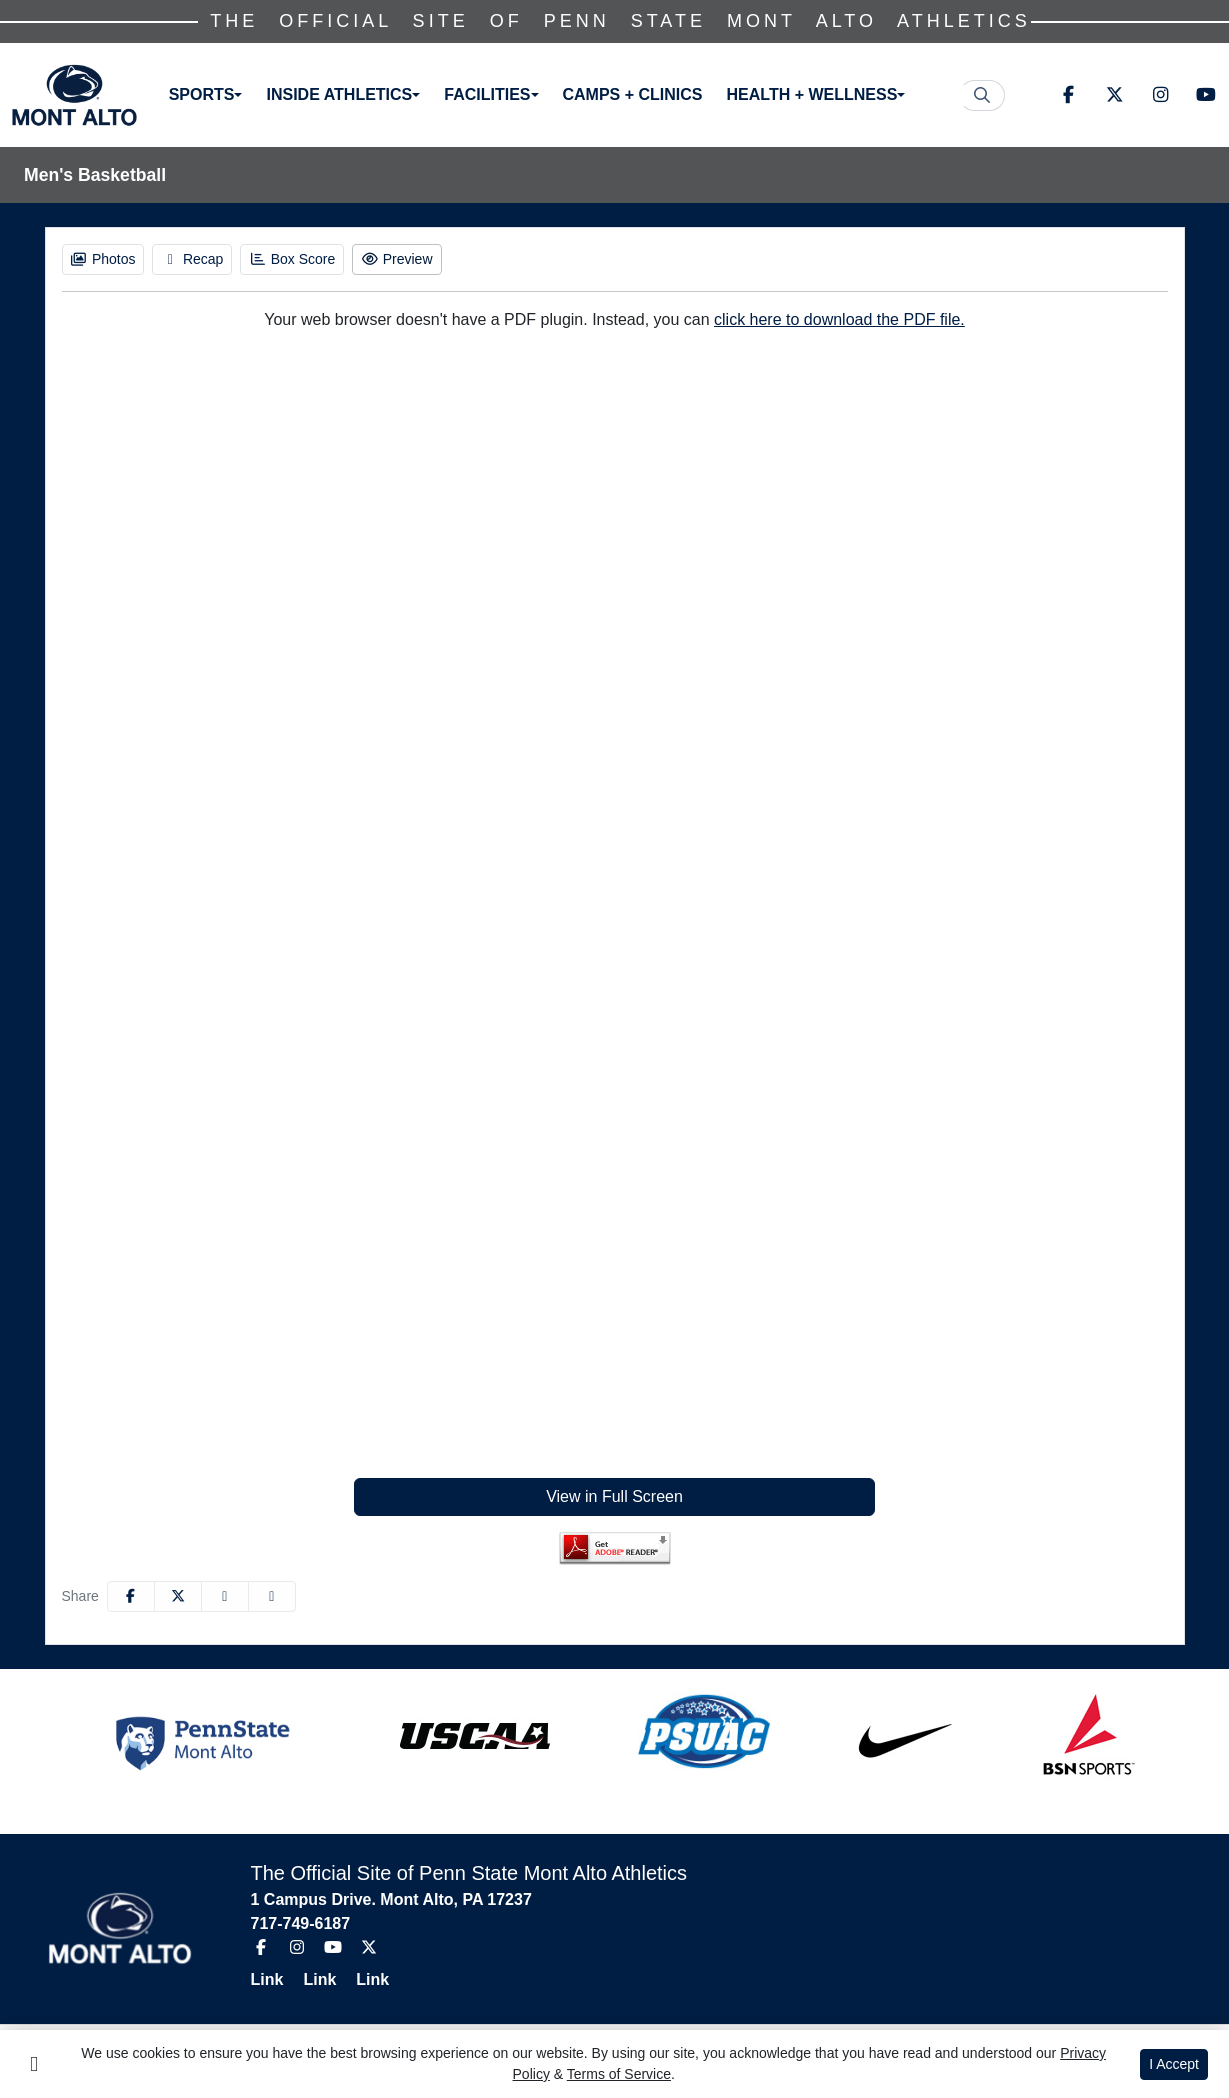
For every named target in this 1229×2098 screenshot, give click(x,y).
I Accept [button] (1174, 2064)
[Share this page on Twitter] (178, 1596)
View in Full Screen (614, 1496)
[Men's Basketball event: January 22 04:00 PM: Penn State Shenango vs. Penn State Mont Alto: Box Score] (292, 259)
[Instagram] (1160, 95)
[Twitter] (1114, 95)
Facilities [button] (488, 94)
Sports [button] (202, 94)
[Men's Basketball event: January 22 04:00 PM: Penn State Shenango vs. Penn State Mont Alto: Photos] (103, 259)
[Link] (275, 1980)
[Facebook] (1068, 95)
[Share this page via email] (225, 1596)
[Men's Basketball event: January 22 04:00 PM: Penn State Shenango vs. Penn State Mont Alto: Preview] (396, 259)
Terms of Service (619, 2074)
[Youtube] (1206, 95)
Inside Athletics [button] (340, 94)
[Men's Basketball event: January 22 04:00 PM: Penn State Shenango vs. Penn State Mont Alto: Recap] (192, 259)
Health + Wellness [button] (812, 94)
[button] (206, 95)
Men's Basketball (95, 175)
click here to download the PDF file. (839, 319)
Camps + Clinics (633, 94)
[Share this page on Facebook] (131, 1596)
